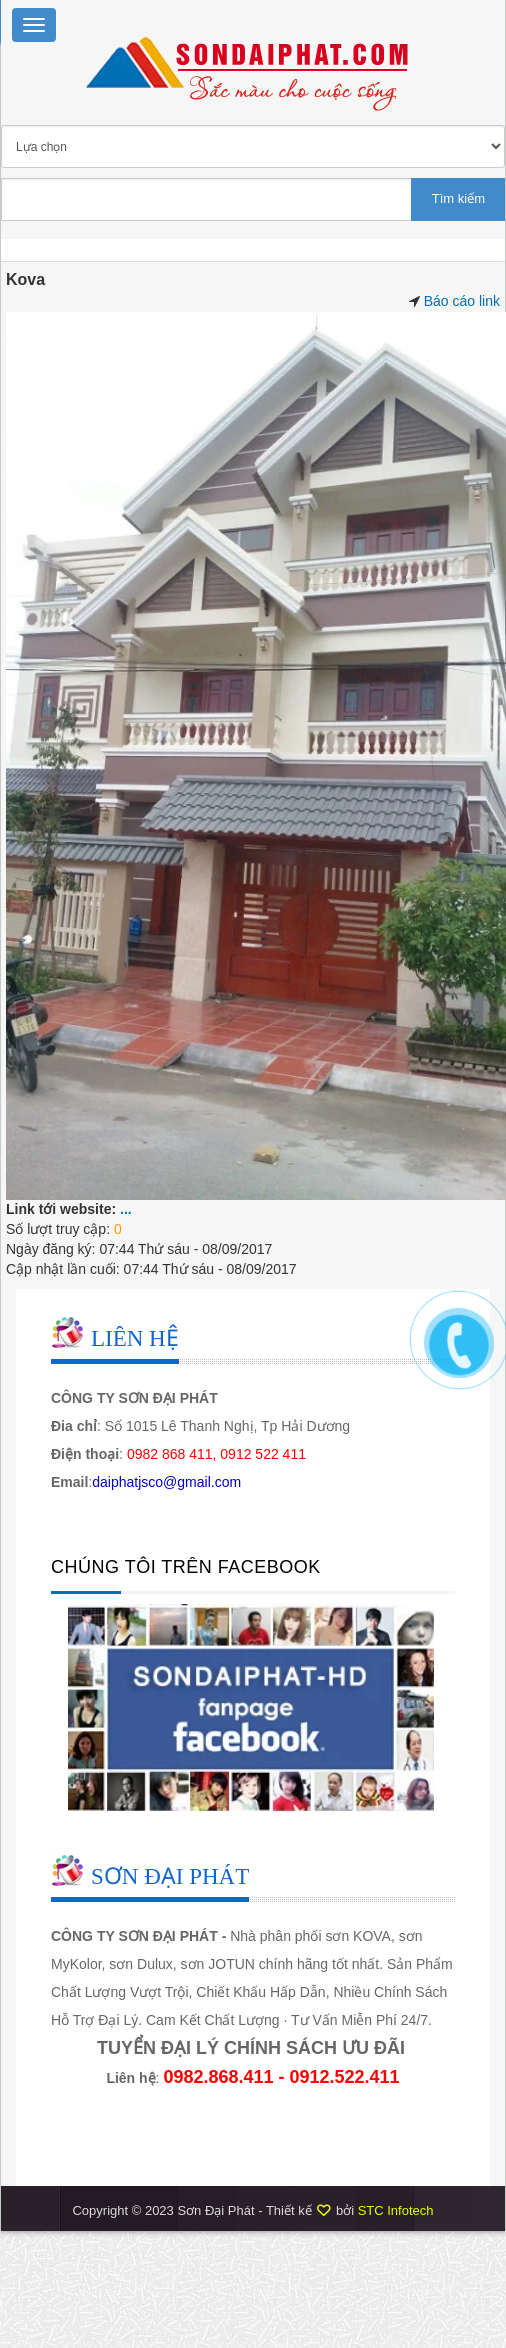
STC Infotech (396, 2210)
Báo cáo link (462, 301)
